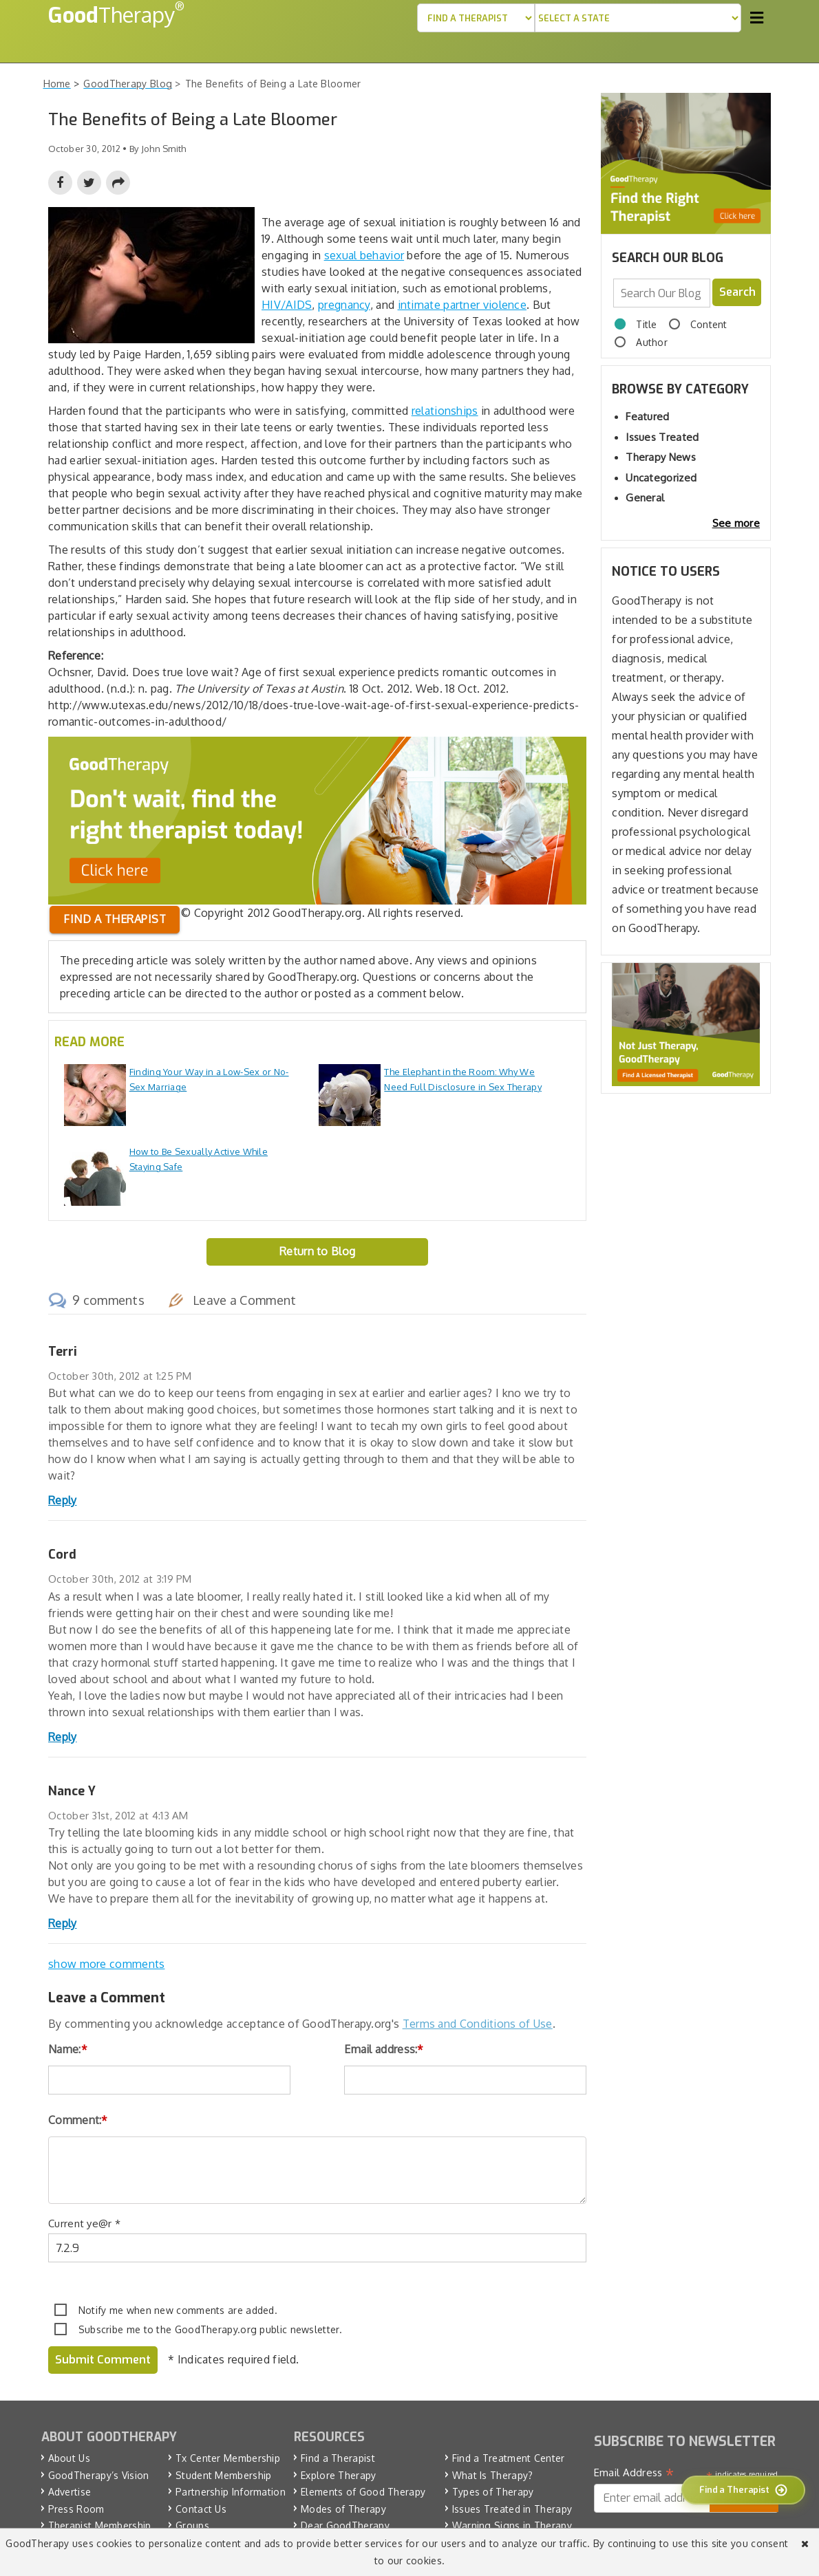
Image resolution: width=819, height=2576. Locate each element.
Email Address (634, 2473)
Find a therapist (114, 919)
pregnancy (344, 305)
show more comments (106, 1964)
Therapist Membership (99, 2525)
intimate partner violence (462, 305)
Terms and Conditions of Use (478, 2024)
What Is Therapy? (492, 2475)
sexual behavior (364, 255)
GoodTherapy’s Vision (98, 2475)
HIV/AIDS (287, 305)
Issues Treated (662, 437)
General (645, 497)
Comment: (78, 2120)
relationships (445, 411)
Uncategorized (661, 477)
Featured (647, 416)
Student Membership (223, 2475)
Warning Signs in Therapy (512, 2525)
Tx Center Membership (228, 2458)
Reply (62, 1500)
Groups (192, 2525)
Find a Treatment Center (508, 2458)
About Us (69, 2458)
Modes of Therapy (343, 2509)
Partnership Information (231, 2492)
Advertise (70, 2492)
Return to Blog (317, 1251)
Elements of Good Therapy (363, 2492)
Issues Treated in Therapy (512, 2509)
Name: (67, 2049)
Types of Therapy (493, 2492)
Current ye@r (84, 2223)
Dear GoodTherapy (345, 2525)
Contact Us (201, 2509)
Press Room (76, 2509)
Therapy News (661, 457)
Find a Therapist (338, 2458)
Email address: (384, 2049)
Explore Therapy (338, 2475)
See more (736, 523)
